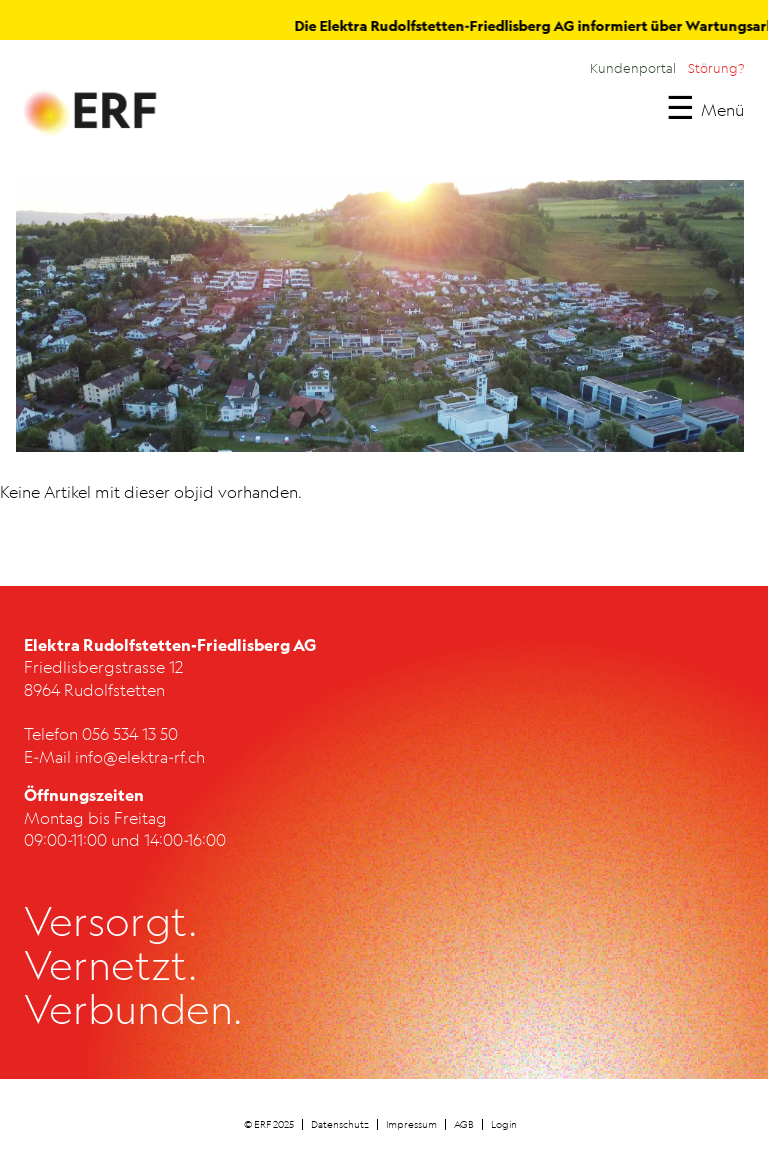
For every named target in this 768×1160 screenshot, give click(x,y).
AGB (464, 1124)
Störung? (716, 68)
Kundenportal (633, 68)
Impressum (411, 1124)
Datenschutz (340, 1124)
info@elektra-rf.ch (140, 757)
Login (504, 1124)
